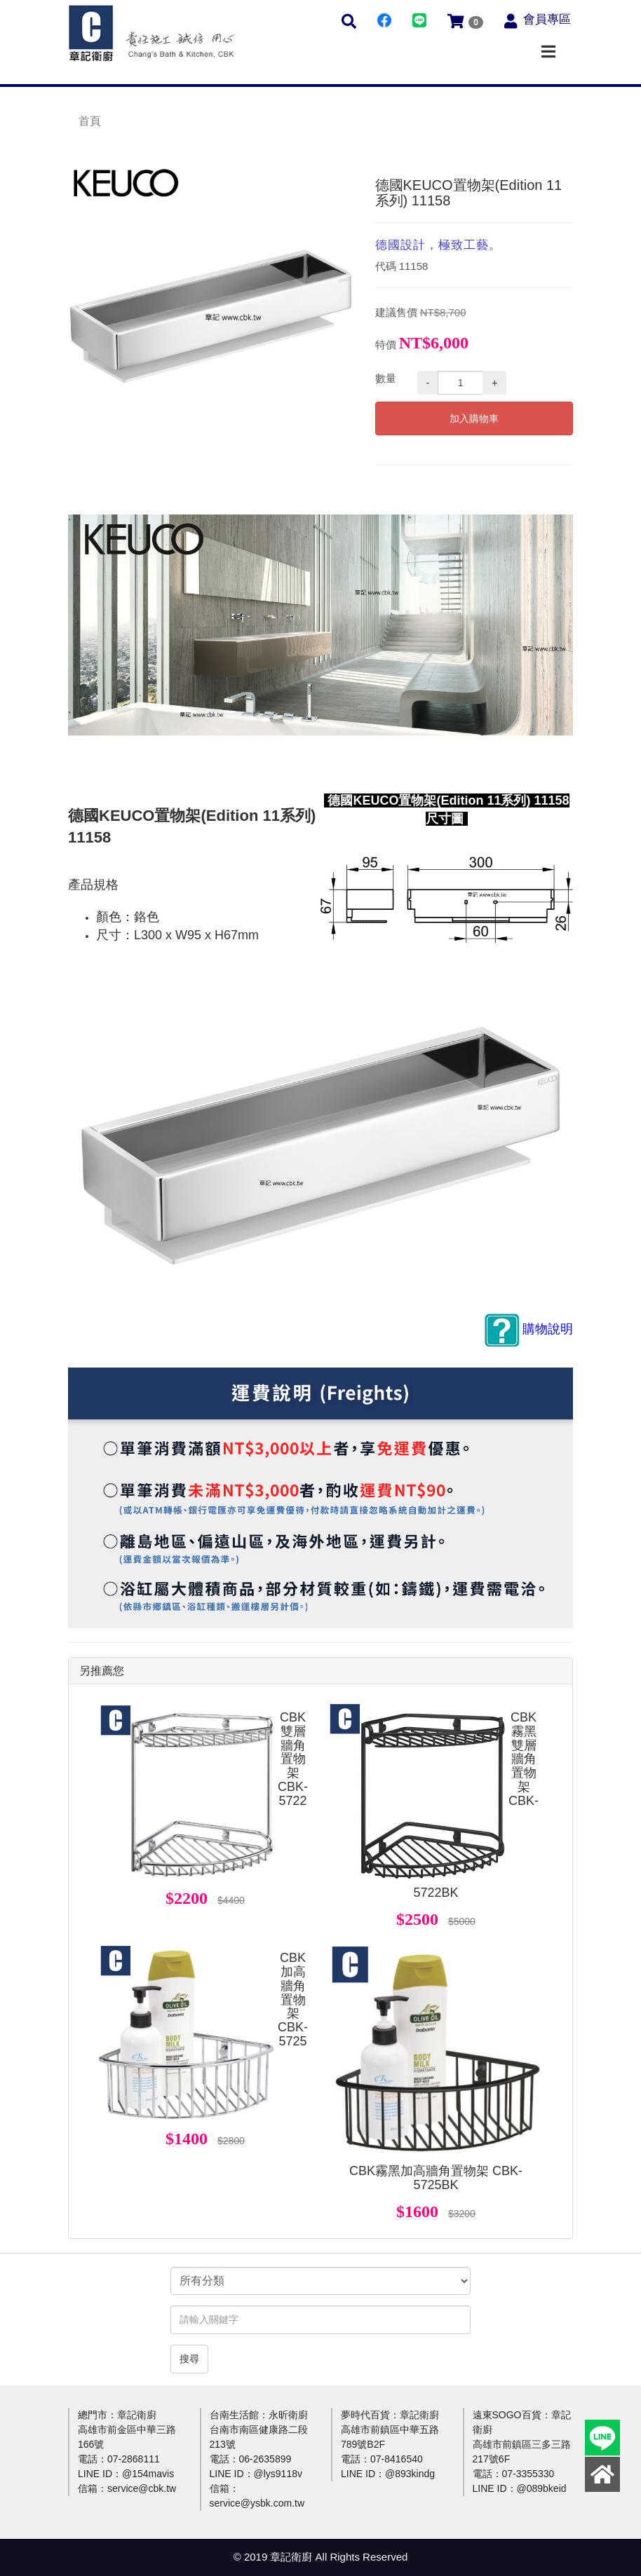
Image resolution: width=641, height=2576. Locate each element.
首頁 (90, 121)
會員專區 (547, 19)
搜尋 (189, 2358)
